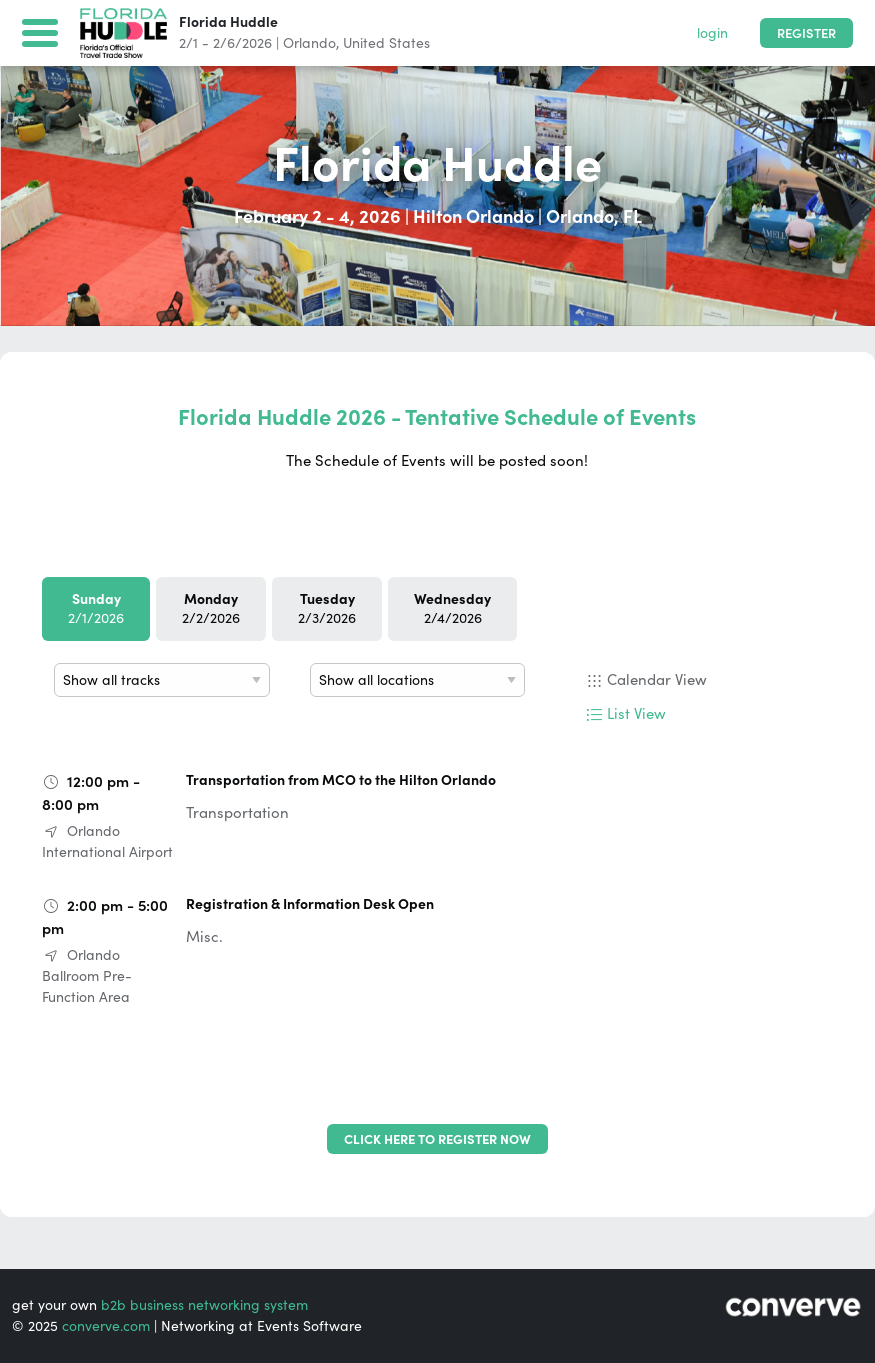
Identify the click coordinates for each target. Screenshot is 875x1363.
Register (806, 33)
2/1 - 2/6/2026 (225, 43)
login (712, 33)
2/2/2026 (211, 608)
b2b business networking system (204, 1305)
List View (636, 713)
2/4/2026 (452, 608)
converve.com (106, 1326)
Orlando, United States (356, 43)
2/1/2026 (96, 608)
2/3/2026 (327, 608)
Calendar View (657, 679)
